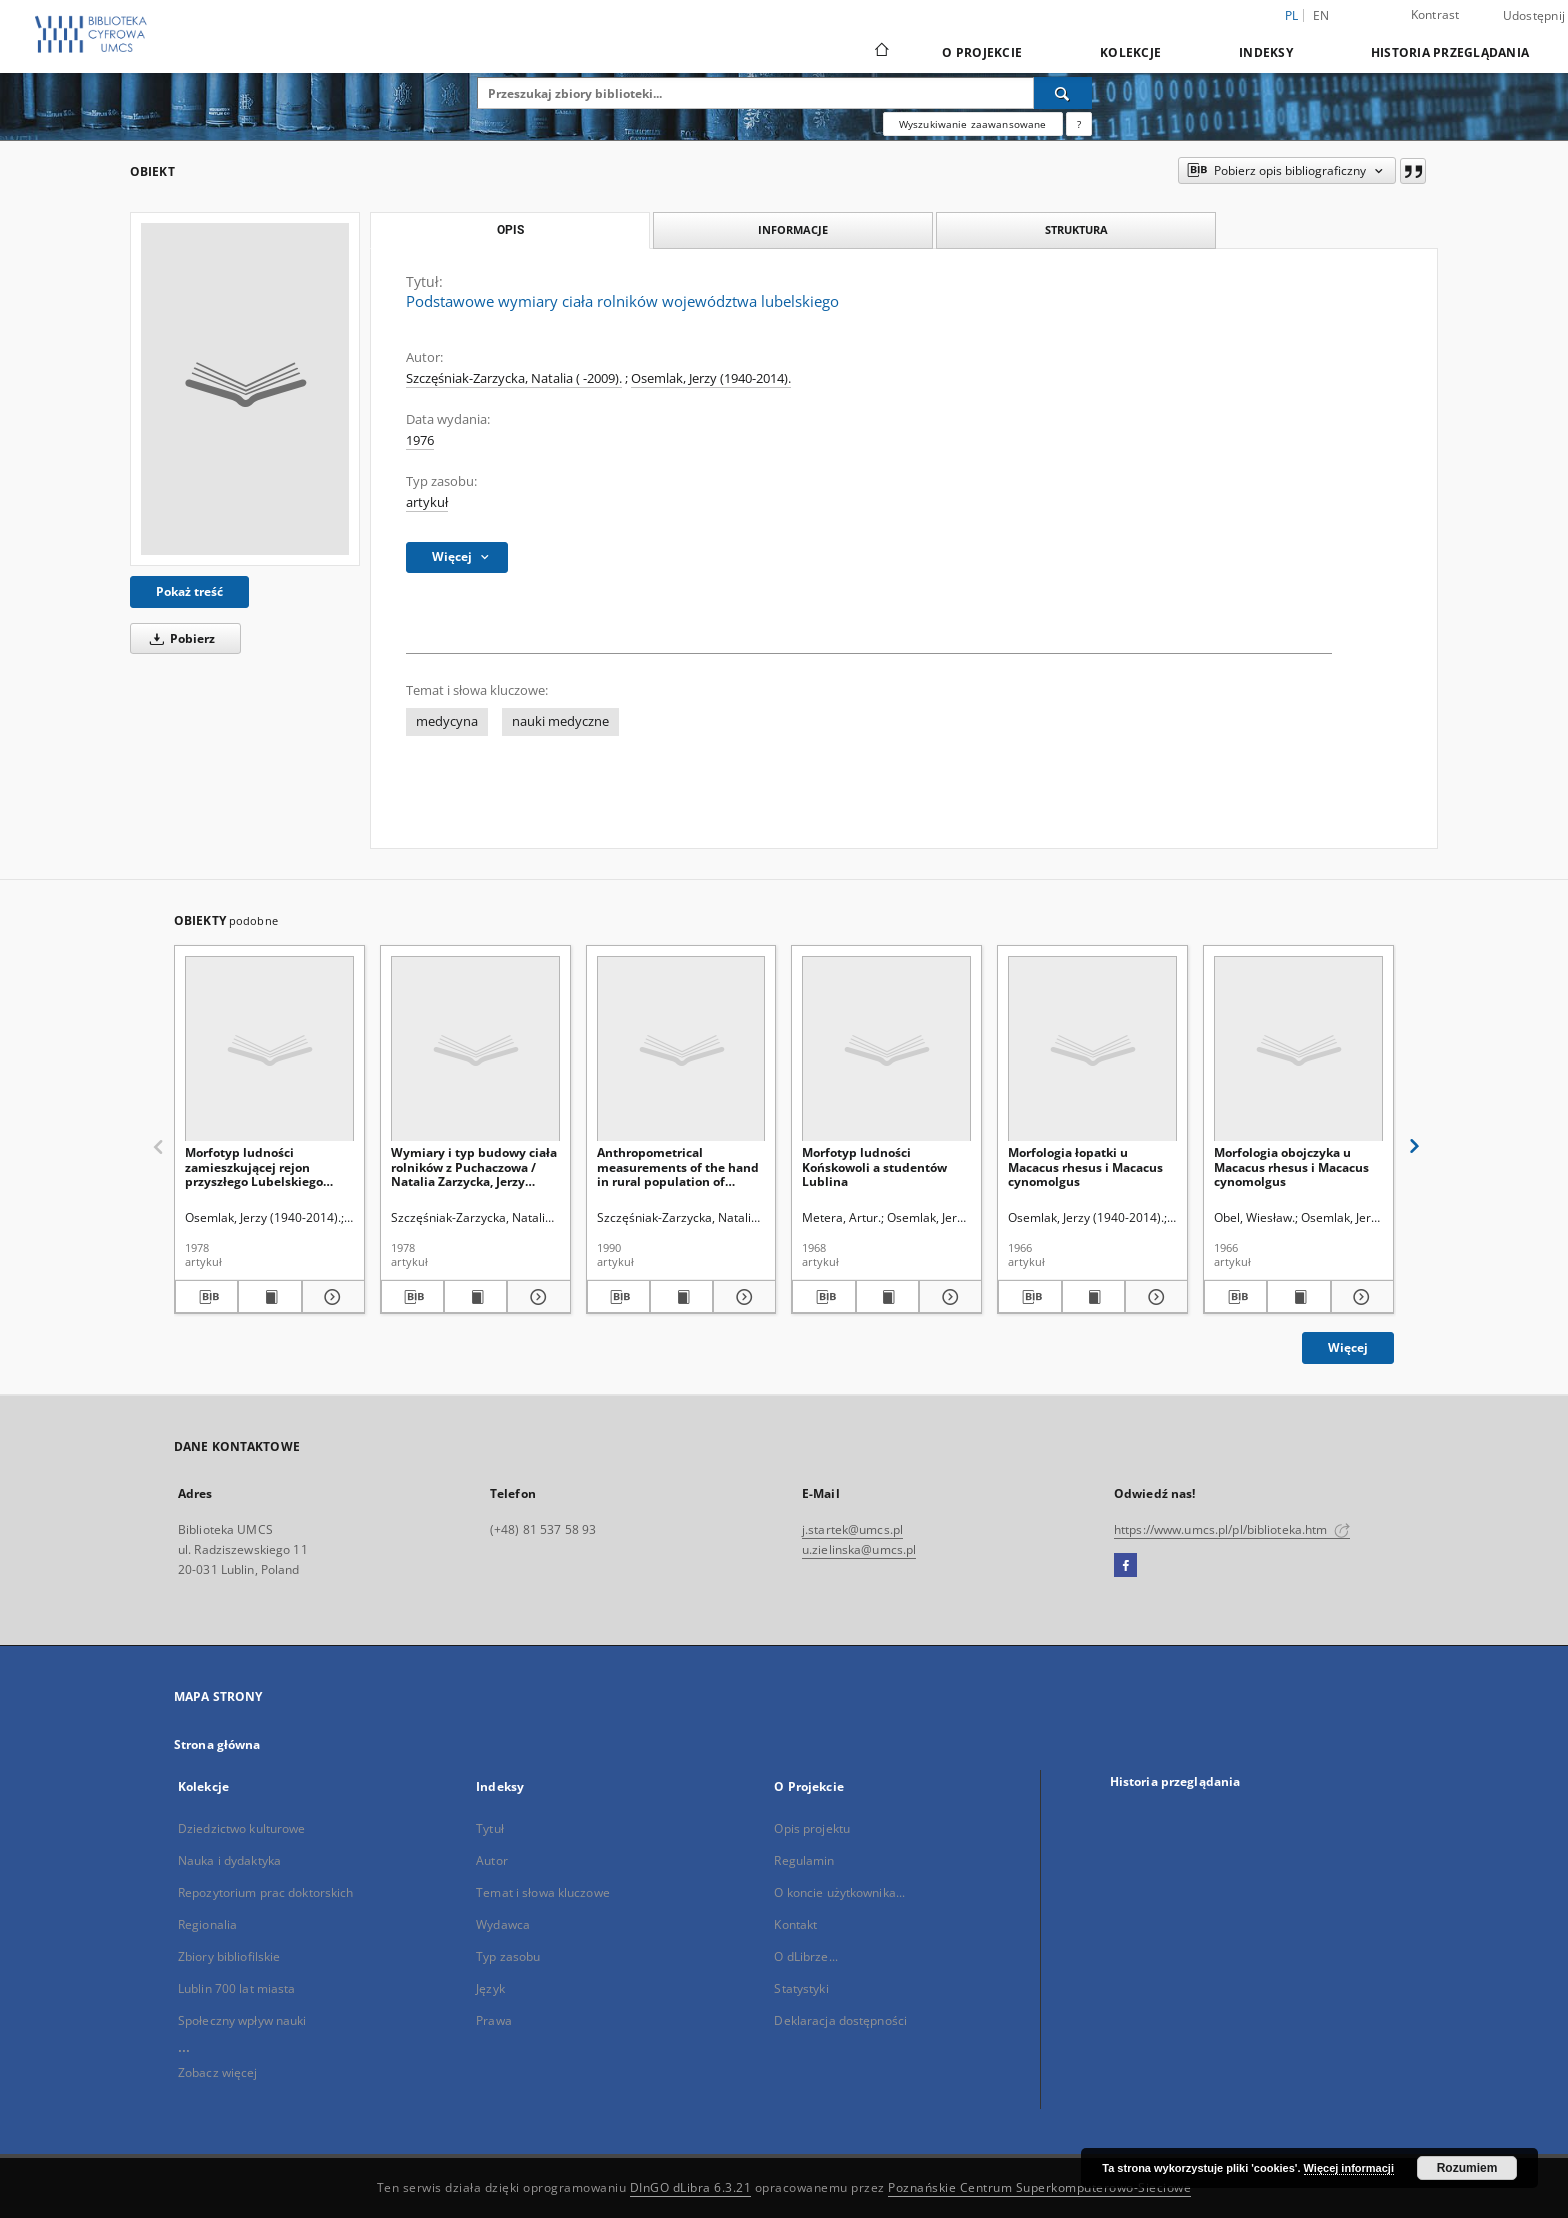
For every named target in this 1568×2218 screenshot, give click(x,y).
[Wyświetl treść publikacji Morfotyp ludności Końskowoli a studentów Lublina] (887, 1297)
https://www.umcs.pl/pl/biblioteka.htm (1232, 1529)
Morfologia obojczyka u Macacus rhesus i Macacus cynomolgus (1291, 1166)
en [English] (1321, 15)
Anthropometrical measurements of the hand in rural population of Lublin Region (678, 1166)
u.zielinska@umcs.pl (859, 1549)
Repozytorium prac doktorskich (265, 1892)
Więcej (1348, 1347)
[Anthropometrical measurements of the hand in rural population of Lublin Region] (681, 1049)
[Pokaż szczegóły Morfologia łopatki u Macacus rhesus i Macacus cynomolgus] (1153, 1297)
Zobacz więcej (218, 2072)
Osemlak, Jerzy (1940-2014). (711, 378)
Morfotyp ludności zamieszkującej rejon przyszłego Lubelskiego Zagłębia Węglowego (254, 1166)
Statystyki (801, 1988)
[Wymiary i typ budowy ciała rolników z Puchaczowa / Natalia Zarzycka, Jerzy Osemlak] (475, 1049)
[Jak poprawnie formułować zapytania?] (1079, 124)
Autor (492, 1860)
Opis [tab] (510, 230)
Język (490, 1988)
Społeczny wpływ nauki (242, 2020)
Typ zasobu (508, 1956)
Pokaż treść (189, 591)
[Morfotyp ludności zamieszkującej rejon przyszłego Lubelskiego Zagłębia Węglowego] (269, 1049)
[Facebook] (1125, 1566)
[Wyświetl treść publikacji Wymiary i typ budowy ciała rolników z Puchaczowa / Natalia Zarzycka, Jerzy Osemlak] (475, 1297)
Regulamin (804, 1860)
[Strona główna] (880, 52)
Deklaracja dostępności (840, 2020)
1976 (420, 440)
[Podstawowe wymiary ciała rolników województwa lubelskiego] (245, 389)
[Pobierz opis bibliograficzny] (206, 1297)
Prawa (494, 2020)
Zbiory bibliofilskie (229, 1956)
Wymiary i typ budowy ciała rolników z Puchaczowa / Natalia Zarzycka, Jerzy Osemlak (474, 1166)
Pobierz (179, 638)
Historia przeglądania (1450, 52)
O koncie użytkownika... (839, 1892)
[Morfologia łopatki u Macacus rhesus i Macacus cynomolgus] (1092, 1049)
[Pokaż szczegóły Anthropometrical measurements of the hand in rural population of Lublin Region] (741, 1297)
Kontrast (1435, 14)
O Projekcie (982, 52)
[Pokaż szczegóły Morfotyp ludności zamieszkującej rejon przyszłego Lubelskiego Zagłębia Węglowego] (330, 1297)
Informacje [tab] (793, 229)
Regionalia (207, 1924)
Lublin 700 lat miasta (237, 1988)
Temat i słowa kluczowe (543, 1892)
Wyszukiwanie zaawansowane (973, 124)
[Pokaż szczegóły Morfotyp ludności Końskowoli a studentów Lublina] (947, 1297)
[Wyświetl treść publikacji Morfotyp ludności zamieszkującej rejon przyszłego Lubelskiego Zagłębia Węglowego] (269, 1297)
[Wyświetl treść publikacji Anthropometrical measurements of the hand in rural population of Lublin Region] (681, 1297)
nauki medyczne (560, 721)
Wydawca (503, 1924)
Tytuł (490, 1828)
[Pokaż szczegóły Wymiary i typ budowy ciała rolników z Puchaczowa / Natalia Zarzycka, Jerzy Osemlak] (535, 1297)
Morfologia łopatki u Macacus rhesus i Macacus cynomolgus (1085, 1166)
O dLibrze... (805, 1956)
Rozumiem (1467, 2168)
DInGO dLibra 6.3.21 (691, 2187)
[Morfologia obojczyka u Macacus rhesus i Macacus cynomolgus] (1298, 1049)
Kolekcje (1130, 52)
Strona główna (217, 1744)
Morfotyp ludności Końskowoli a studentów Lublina (874, 1166)
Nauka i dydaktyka (229, 1860)
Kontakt (795, 1924)
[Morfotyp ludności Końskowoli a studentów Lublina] (886, 1049)
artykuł (427, 502)
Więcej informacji (1349, 2168)
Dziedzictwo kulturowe (242, 1828)
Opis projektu (812, 1828)
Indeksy (1266, 52)
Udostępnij (1534, 16)
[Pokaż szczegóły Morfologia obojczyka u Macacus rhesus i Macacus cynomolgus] (1359, 1297)
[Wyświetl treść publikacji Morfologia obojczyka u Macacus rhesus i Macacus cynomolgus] (1298, 1297)
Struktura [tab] (1076, 229)
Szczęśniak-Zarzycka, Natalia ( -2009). (514, 378)
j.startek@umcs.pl (852, 1529)
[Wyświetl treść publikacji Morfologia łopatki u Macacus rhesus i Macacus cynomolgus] (1093, 1297)
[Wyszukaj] (1063, 93)
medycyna (447, 721)
